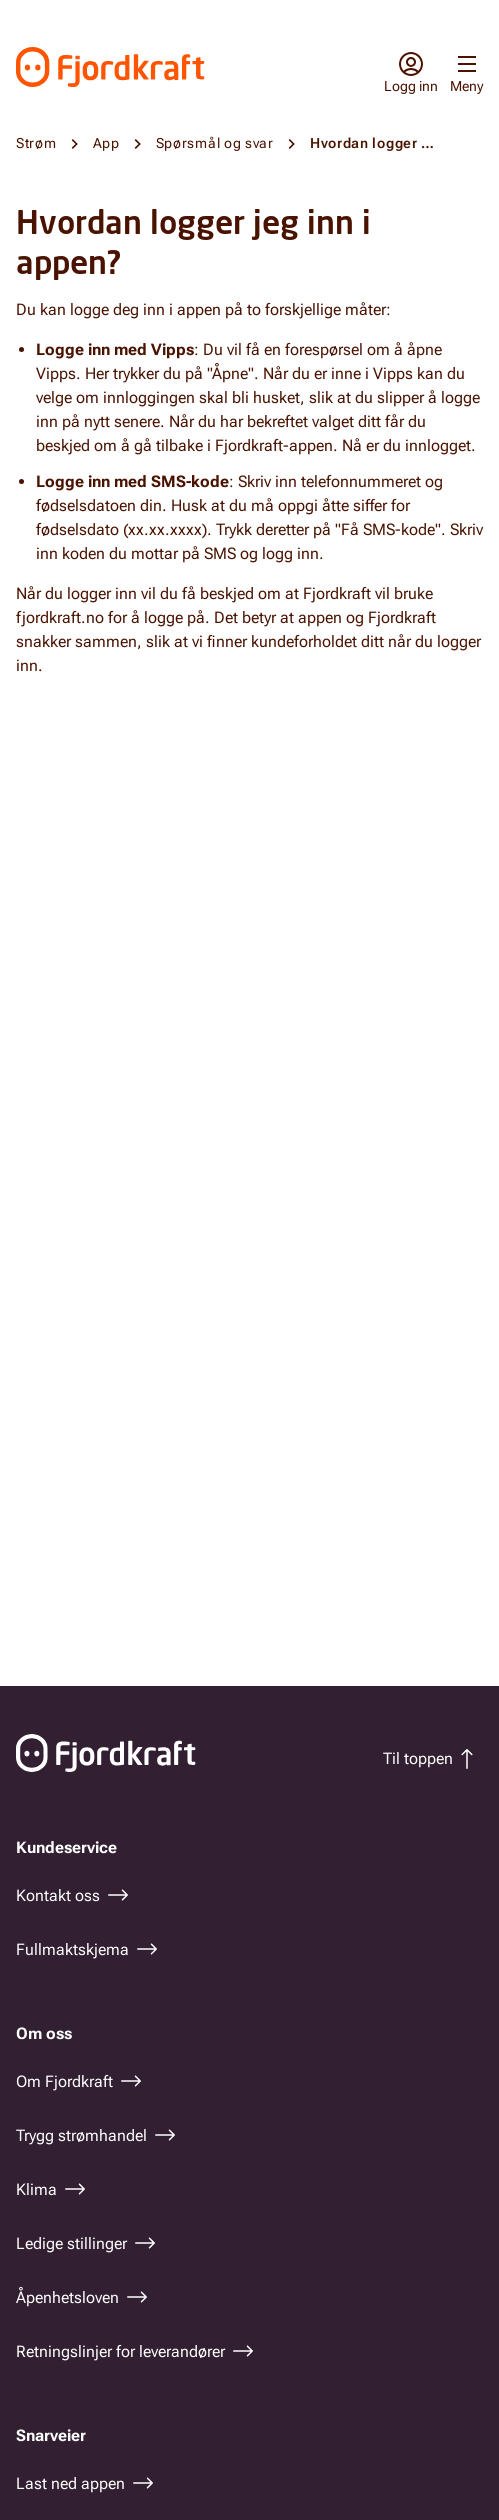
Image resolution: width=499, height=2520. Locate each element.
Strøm (36, 143)
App (106, 143)
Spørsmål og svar (215, 143)
